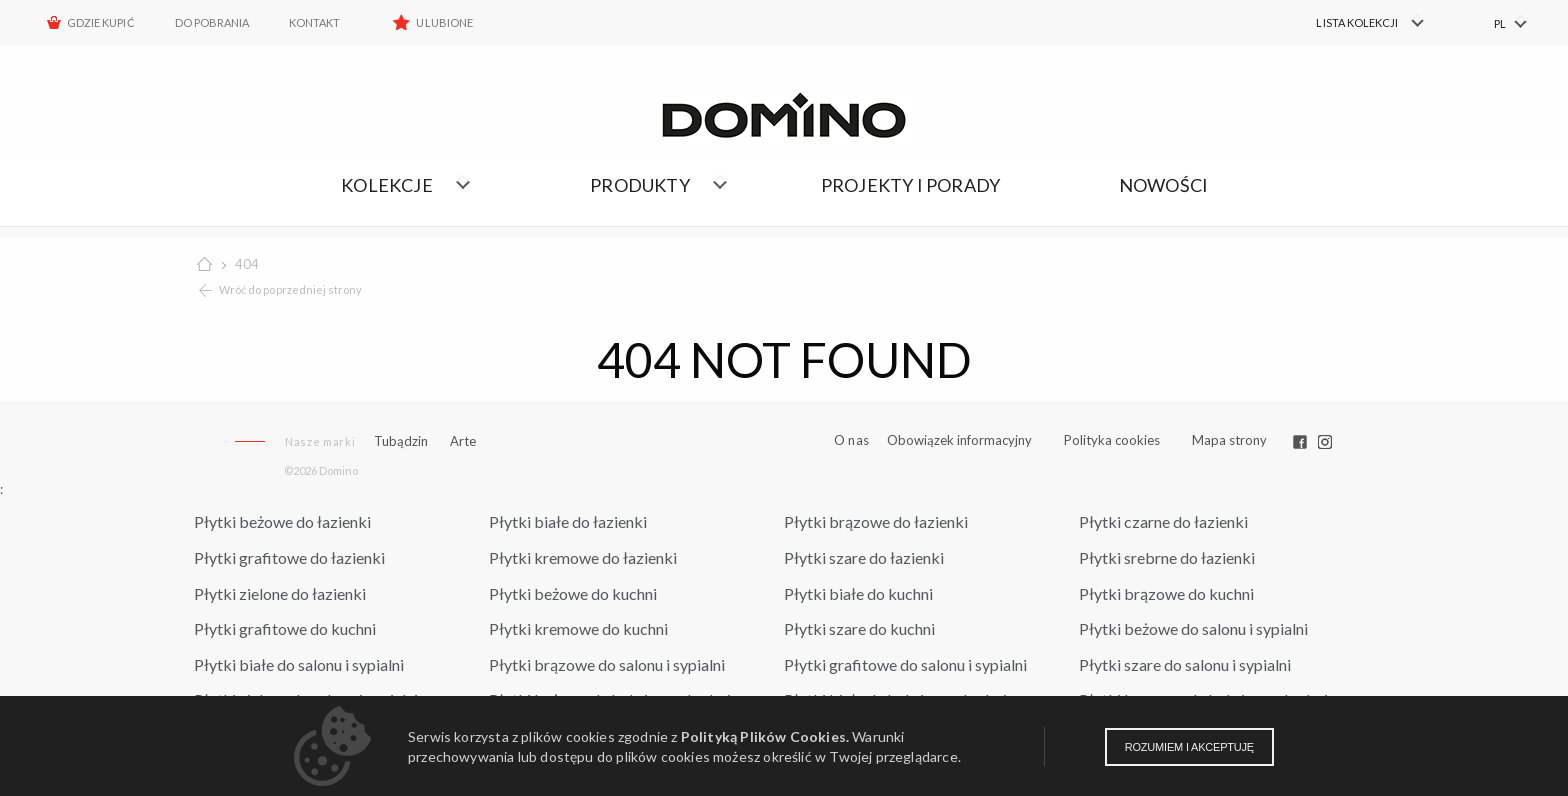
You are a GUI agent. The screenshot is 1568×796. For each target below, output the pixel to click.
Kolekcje (387, 185)
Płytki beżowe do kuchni (573, 593)
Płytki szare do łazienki (864, 557)
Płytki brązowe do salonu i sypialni (607, 664)
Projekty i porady (910, 185)
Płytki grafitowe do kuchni (285, 628)
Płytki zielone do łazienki (280, 593)
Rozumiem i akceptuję (1189, 747)
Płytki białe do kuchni (858, 593)
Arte (463, 441)
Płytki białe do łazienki (568, 521)
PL (1500, 23)
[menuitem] (1358, 23)
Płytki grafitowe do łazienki (289, 557)
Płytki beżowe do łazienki (282, 521)
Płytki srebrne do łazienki (1167, 557)
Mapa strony (1229, 440)
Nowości (1163, 185)
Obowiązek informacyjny (959, 440)
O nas (851, 440)
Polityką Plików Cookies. (765, 736)
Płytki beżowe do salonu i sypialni (1193, 628)
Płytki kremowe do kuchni (578, 628)
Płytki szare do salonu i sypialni (1185, 664)
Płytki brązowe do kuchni (1166, 593)
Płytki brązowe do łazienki (876, 521)
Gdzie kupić (101, 22)
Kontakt (314, 22)
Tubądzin (401, 441)
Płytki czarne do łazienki (1163, 521)
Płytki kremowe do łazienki (583, 557)
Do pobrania (212, 22)
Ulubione (444, 22)
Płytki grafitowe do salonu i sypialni (905, 664)
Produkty (640, 185)
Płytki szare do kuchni (859, 628)
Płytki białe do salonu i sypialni (299, 664)
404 (247, 264)
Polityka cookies (1112, 440)
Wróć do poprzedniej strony (290, 289)
